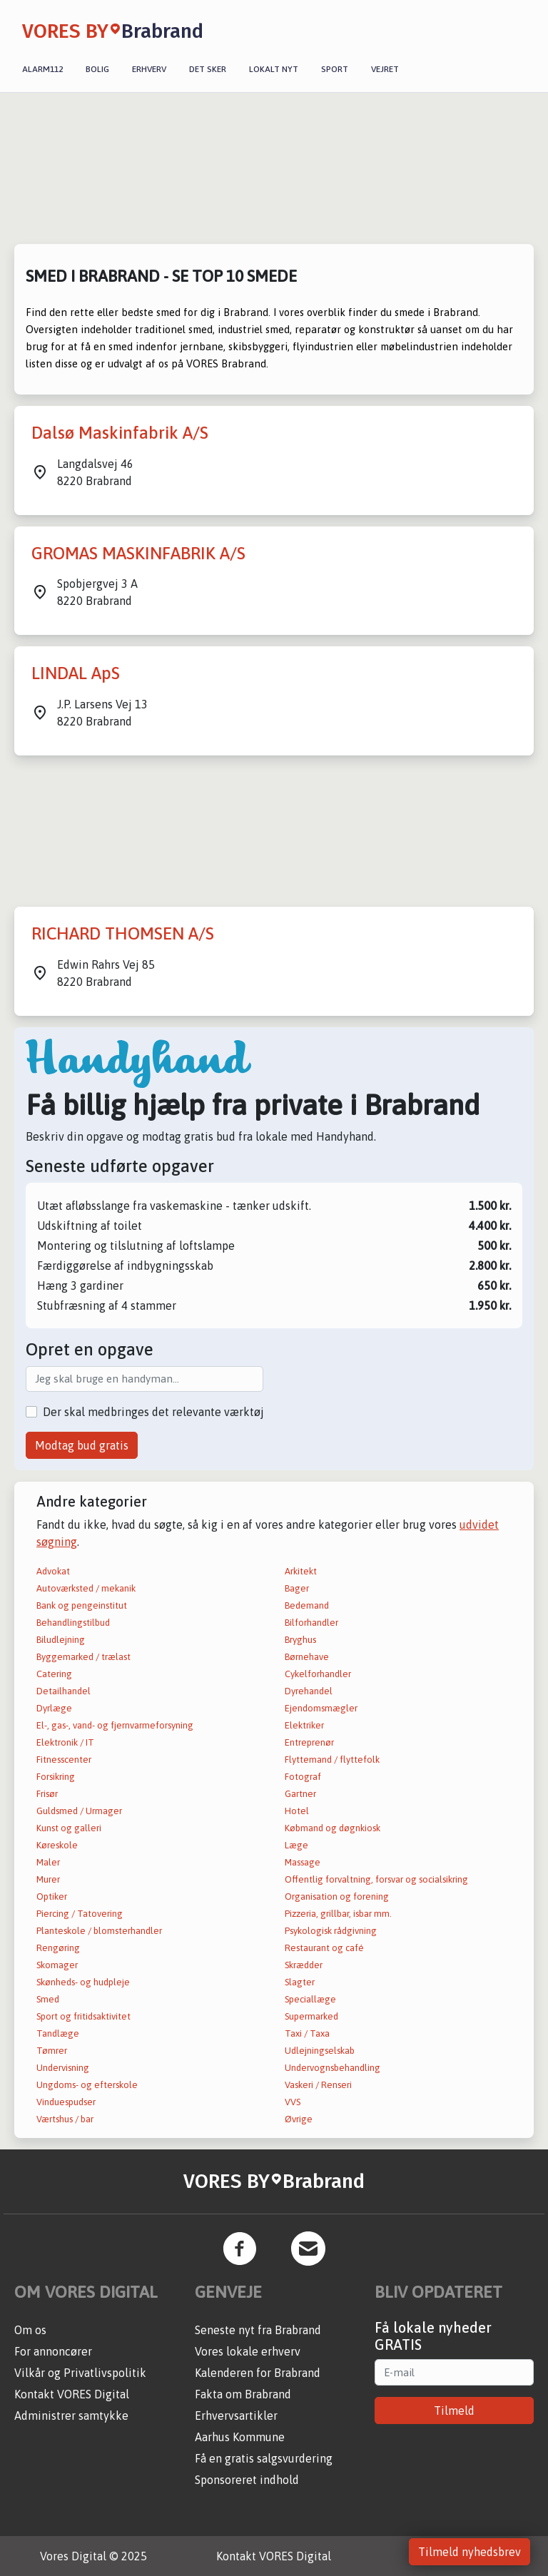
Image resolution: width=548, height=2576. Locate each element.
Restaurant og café (324, 1948)
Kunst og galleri (68, 1828)
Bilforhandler (311, 1622)
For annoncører (53, 2351)
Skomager (57, 1965)
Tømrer (51, 2050)
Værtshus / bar (64, 2119)
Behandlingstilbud (73, 1622)
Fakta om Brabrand (243, 2394)
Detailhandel (63, 1691)
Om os (30, 2329)
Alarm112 (42, 69)
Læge (296, 1845)
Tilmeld (454, 2410)
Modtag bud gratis (81, 1445)
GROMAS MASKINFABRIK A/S (138, 553)
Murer (48, 1879)
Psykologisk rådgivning (331, 1930)
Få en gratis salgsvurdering (264, 2458)
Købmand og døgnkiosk (332, 1828)
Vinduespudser (66, 2102)
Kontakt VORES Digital (71, 2394)
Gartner (300, 1793)
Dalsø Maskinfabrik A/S (119, 432)
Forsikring (55, 1776)
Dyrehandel (309, 1691)
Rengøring (58, 1948)
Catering (54, 1674)
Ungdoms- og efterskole (87, 2084)
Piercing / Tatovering (79, 1913)
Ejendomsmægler (321, 1708)
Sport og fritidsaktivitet (83, 2016)
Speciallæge (310, 1999)
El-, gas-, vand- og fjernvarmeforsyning (114, 1725)
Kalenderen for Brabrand (257, 2372)
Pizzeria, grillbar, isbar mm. (338, 1913)
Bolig (97, 69)
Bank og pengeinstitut (81, 1605)
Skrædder (304, 1965)
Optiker (51, 1896)
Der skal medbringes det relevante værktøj (153, 1411)
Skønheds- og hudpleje (83, 1982)
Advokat (53, 1571)
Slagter (300, 1982)
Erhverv (149, 69)
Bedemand (307, 1605)
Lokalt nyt (273, 69)
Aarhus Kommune (240, 2436)
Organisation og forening (337, 1896)
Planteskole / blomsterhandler (99, 1930)
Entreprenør (309, 1742)
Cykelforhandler (318, 1674)
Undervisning (62, 2067)
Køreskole (57, 1845)
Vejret (385, 69)
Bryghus (300, 1639)
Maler (48, 1862)
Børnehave (307, 1656)
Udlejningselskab (320, 2050)
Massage (302, 1862)
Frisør (47, 1793)
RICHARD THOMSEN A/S (122, 933)
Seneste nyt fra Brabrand (258, 2329)
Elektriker (304, 1725)
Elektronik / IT (65, 1742)
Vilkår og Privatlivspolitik (80, 2372)
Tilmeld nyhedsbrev (469, 2551)
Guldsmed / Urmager (79, 1811)
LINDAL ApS (75, 673)
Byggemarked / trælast (83, 1656)
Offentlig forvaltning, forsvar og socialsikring (376, 1879)
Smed (47, 1999)
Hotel (297, 1811)
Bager (297, 1588)
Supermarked (311, 2016)
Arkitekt (301, 1571)
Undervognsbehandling (332, 2067)
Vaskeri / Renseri (318, 2084)
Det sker (207, 69)
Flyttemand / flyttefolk (332, 1759)
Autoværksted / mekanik (86, 1588)
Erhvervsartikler (236, 2415)
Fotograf (303, 1776)
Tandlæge (57, 2033)
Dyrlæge (54, 1708)
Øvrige (299, 2119)
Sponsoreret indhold (247, 2479)
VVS (292, 2102)
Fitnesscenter (63, 1759)
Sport (334, 69)
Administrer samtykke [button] (71, 2415)
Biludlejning (60, 1639)
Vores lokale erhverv (247, 2351)
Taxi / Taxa (307, 2033)
